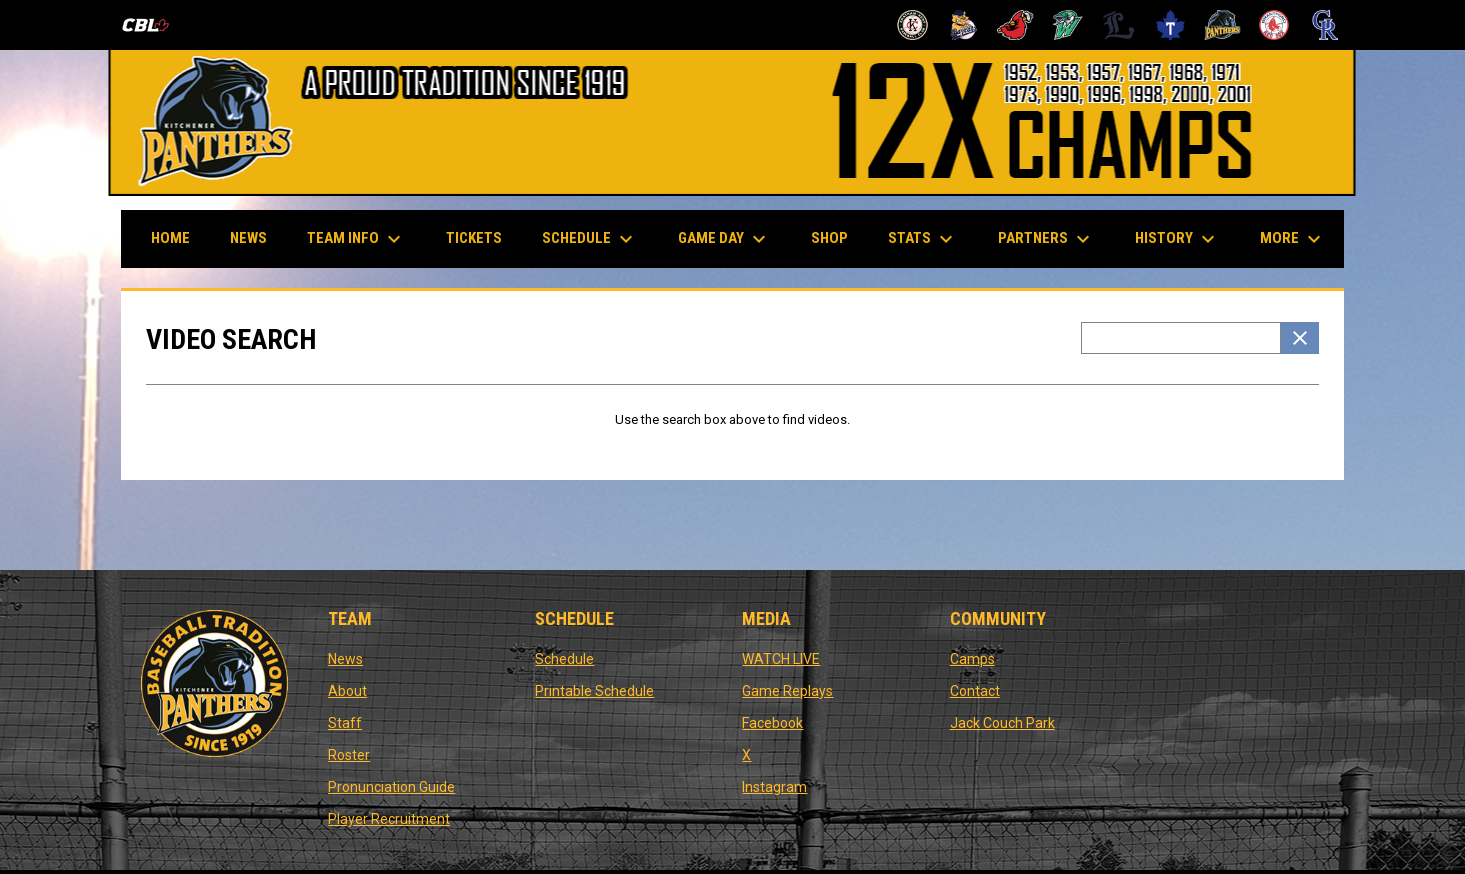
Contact (975, 691)
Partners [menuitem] (1046, 239)
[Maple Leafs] (1170, 25)
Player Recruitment (389, 819)
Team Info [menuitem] (356, 239)
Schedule (564, 659)
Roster (349, 755)
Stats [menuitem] (923, 239)
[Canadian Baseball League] (153, 25)
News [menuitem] (248, 238)
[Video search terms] (1181, 338)
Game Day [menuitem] (724, 239)
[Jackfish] (1067, 25)
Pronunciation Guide (391, 787)
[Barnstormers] (912, 25)
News (345, 659)
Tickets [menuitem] (474, 238)
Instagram (774, 787)
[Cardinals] (1015, 25)
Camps (972, 659)
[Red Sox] (1274, 25)
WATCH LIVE (781, 659)
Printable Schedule (594, 691)
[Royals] (1325, 25)
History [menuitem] (1177, 239)
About (347, 691)
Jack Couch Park (1002, 723)
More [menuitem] (1293, 239)
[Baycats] (964, 25)
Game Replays (787, 691)
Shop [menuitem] (837, 237)
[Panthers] (1222, 25)
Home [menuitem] (170, 238)
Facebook (772, 723)
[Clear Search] (1300, 338)
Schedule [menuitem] (590, 239)
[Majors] (1119, 25)
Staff (345, 723)
